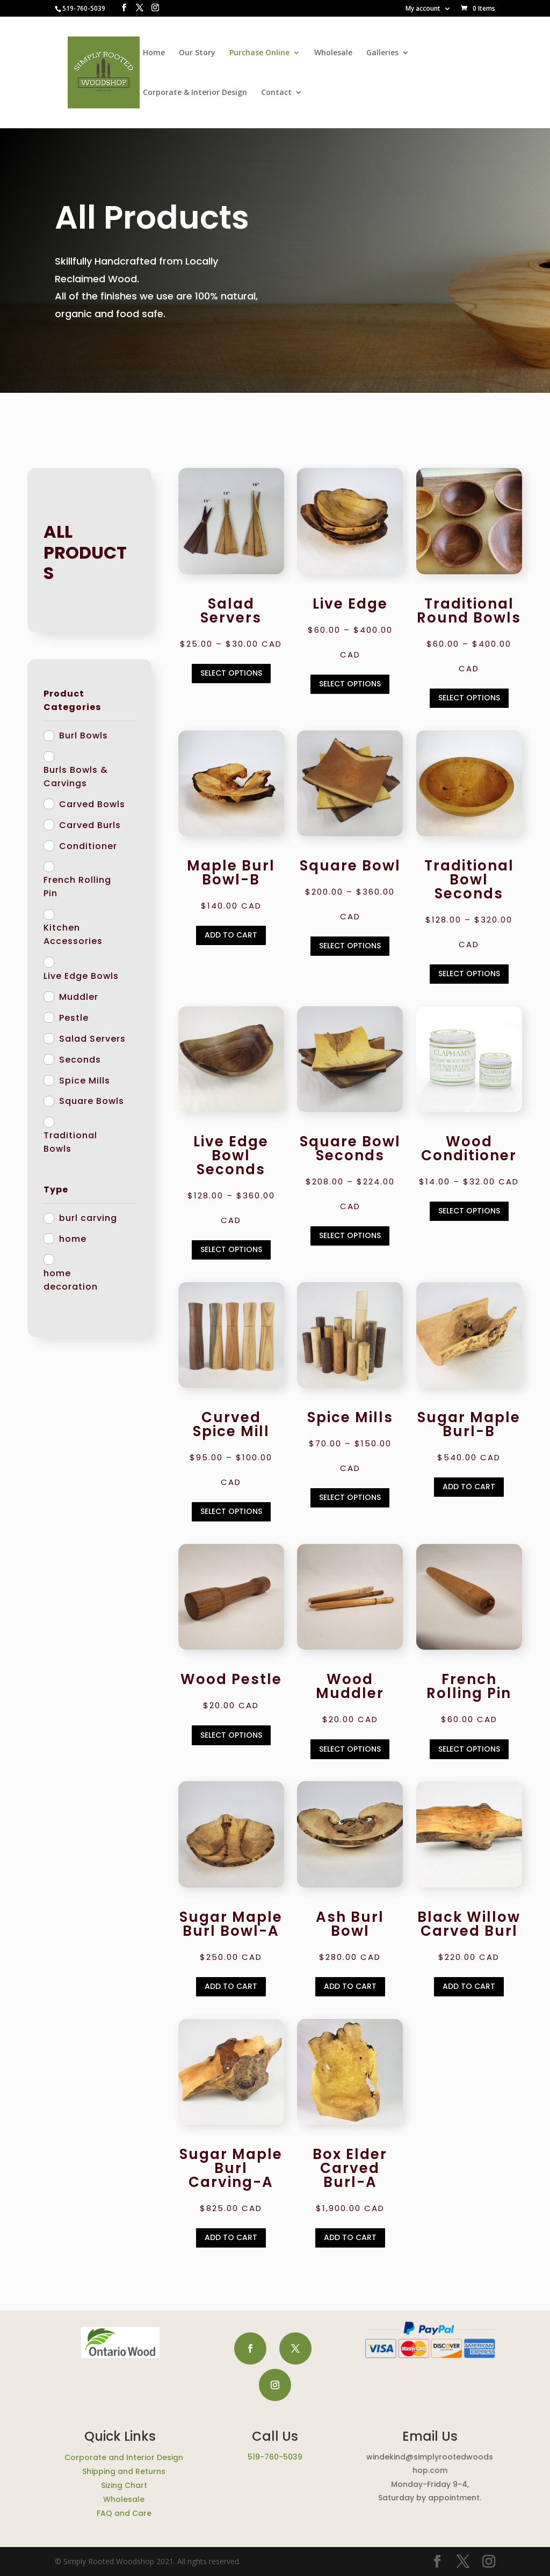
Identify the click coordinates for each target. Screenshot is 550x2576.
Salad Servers (92, 1039)
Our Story (197, 53)
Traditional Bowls (70, 1142)
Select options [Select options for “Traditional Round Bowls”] (469, 697)
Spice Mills (84, 1080)
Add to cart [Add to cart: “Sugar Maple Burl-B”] (469, 1486)
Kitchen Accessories (73, 934)
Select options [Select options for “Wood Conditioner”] (469, 1210)
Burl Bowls (83, 735)
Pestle (74, 1018)
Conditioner (88, 846)
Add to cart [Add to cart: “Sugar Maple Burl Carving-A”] (231, 2237)
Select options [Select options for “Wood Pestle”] (231, 1735)
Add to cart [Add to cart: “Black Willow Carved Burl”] (469, 1986)
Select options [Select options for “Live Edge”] (350, 683)
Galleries (382, 53)
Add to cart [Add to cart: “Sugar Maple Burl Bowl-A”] (231, 1986)
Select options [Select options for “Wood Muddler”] (350, 1749)
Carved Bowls (92, 804)
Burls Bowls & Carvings (76, 776)
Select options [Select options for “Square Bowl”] (350, 945)
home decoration (71, 1280)
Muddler (78, 997)
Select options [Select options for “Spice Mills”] (350, 1497)
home (72, 1239)
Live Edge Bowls (81, 976)
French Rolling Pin (77, 886)
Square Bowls (91, 1101)
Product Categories (72, 700)
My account (423, 9)
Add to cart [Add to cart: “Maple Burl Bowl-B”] (231, 935)
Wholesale (333, 53)
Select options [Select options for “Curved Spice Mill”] (231, 1511)
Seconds (80, 1059)
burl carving (88, 1218)
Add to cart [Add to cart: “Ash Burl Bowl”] (350, 1986)
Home (154, 53)
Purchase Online (259, 53)
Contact (276, 93)
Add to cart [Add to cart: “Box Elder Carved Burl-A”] (350, 2237)
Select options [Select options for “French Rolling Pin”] (469, 1749)
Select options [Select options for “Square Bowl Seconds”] (350, 1235)
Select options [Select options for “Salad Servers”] (231, 673)
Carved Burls (90, 825)
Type (56, 1189)
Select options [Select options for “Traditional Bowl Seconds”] (469, 973)
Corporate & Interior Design (195, 93)
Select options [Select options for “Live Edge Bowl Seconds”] (231, 1249)
